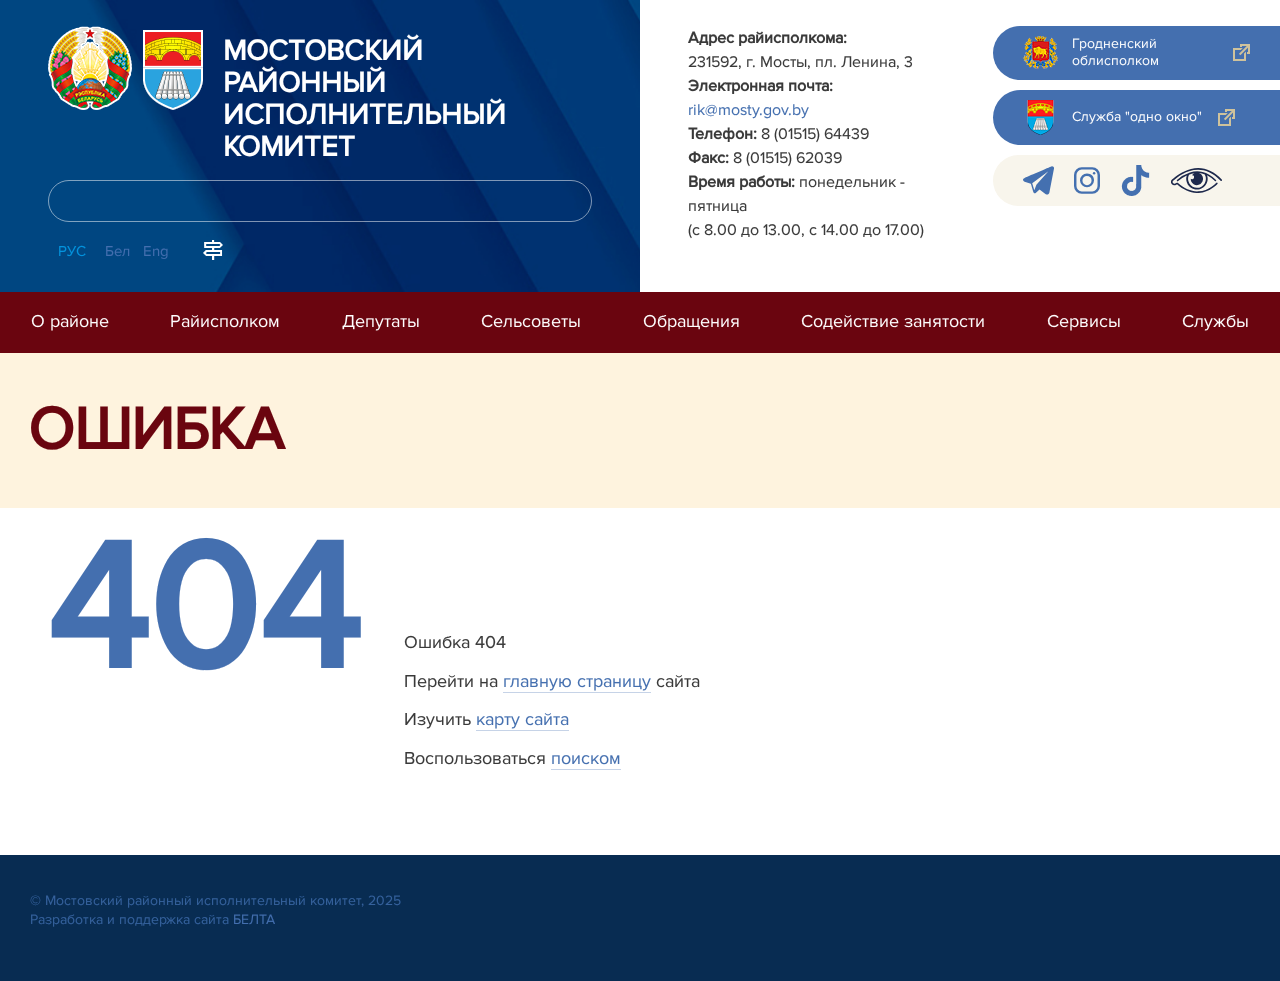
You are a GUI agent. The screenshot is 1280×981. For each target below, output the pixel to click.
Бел (117, 251)
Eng (156, 251)
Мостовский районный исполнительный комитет (364, 100)
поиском (586, 758)
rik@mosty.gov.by (748, 110)
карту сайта (522, 719)
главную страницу (577, 681)
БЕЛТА (254, 919)
